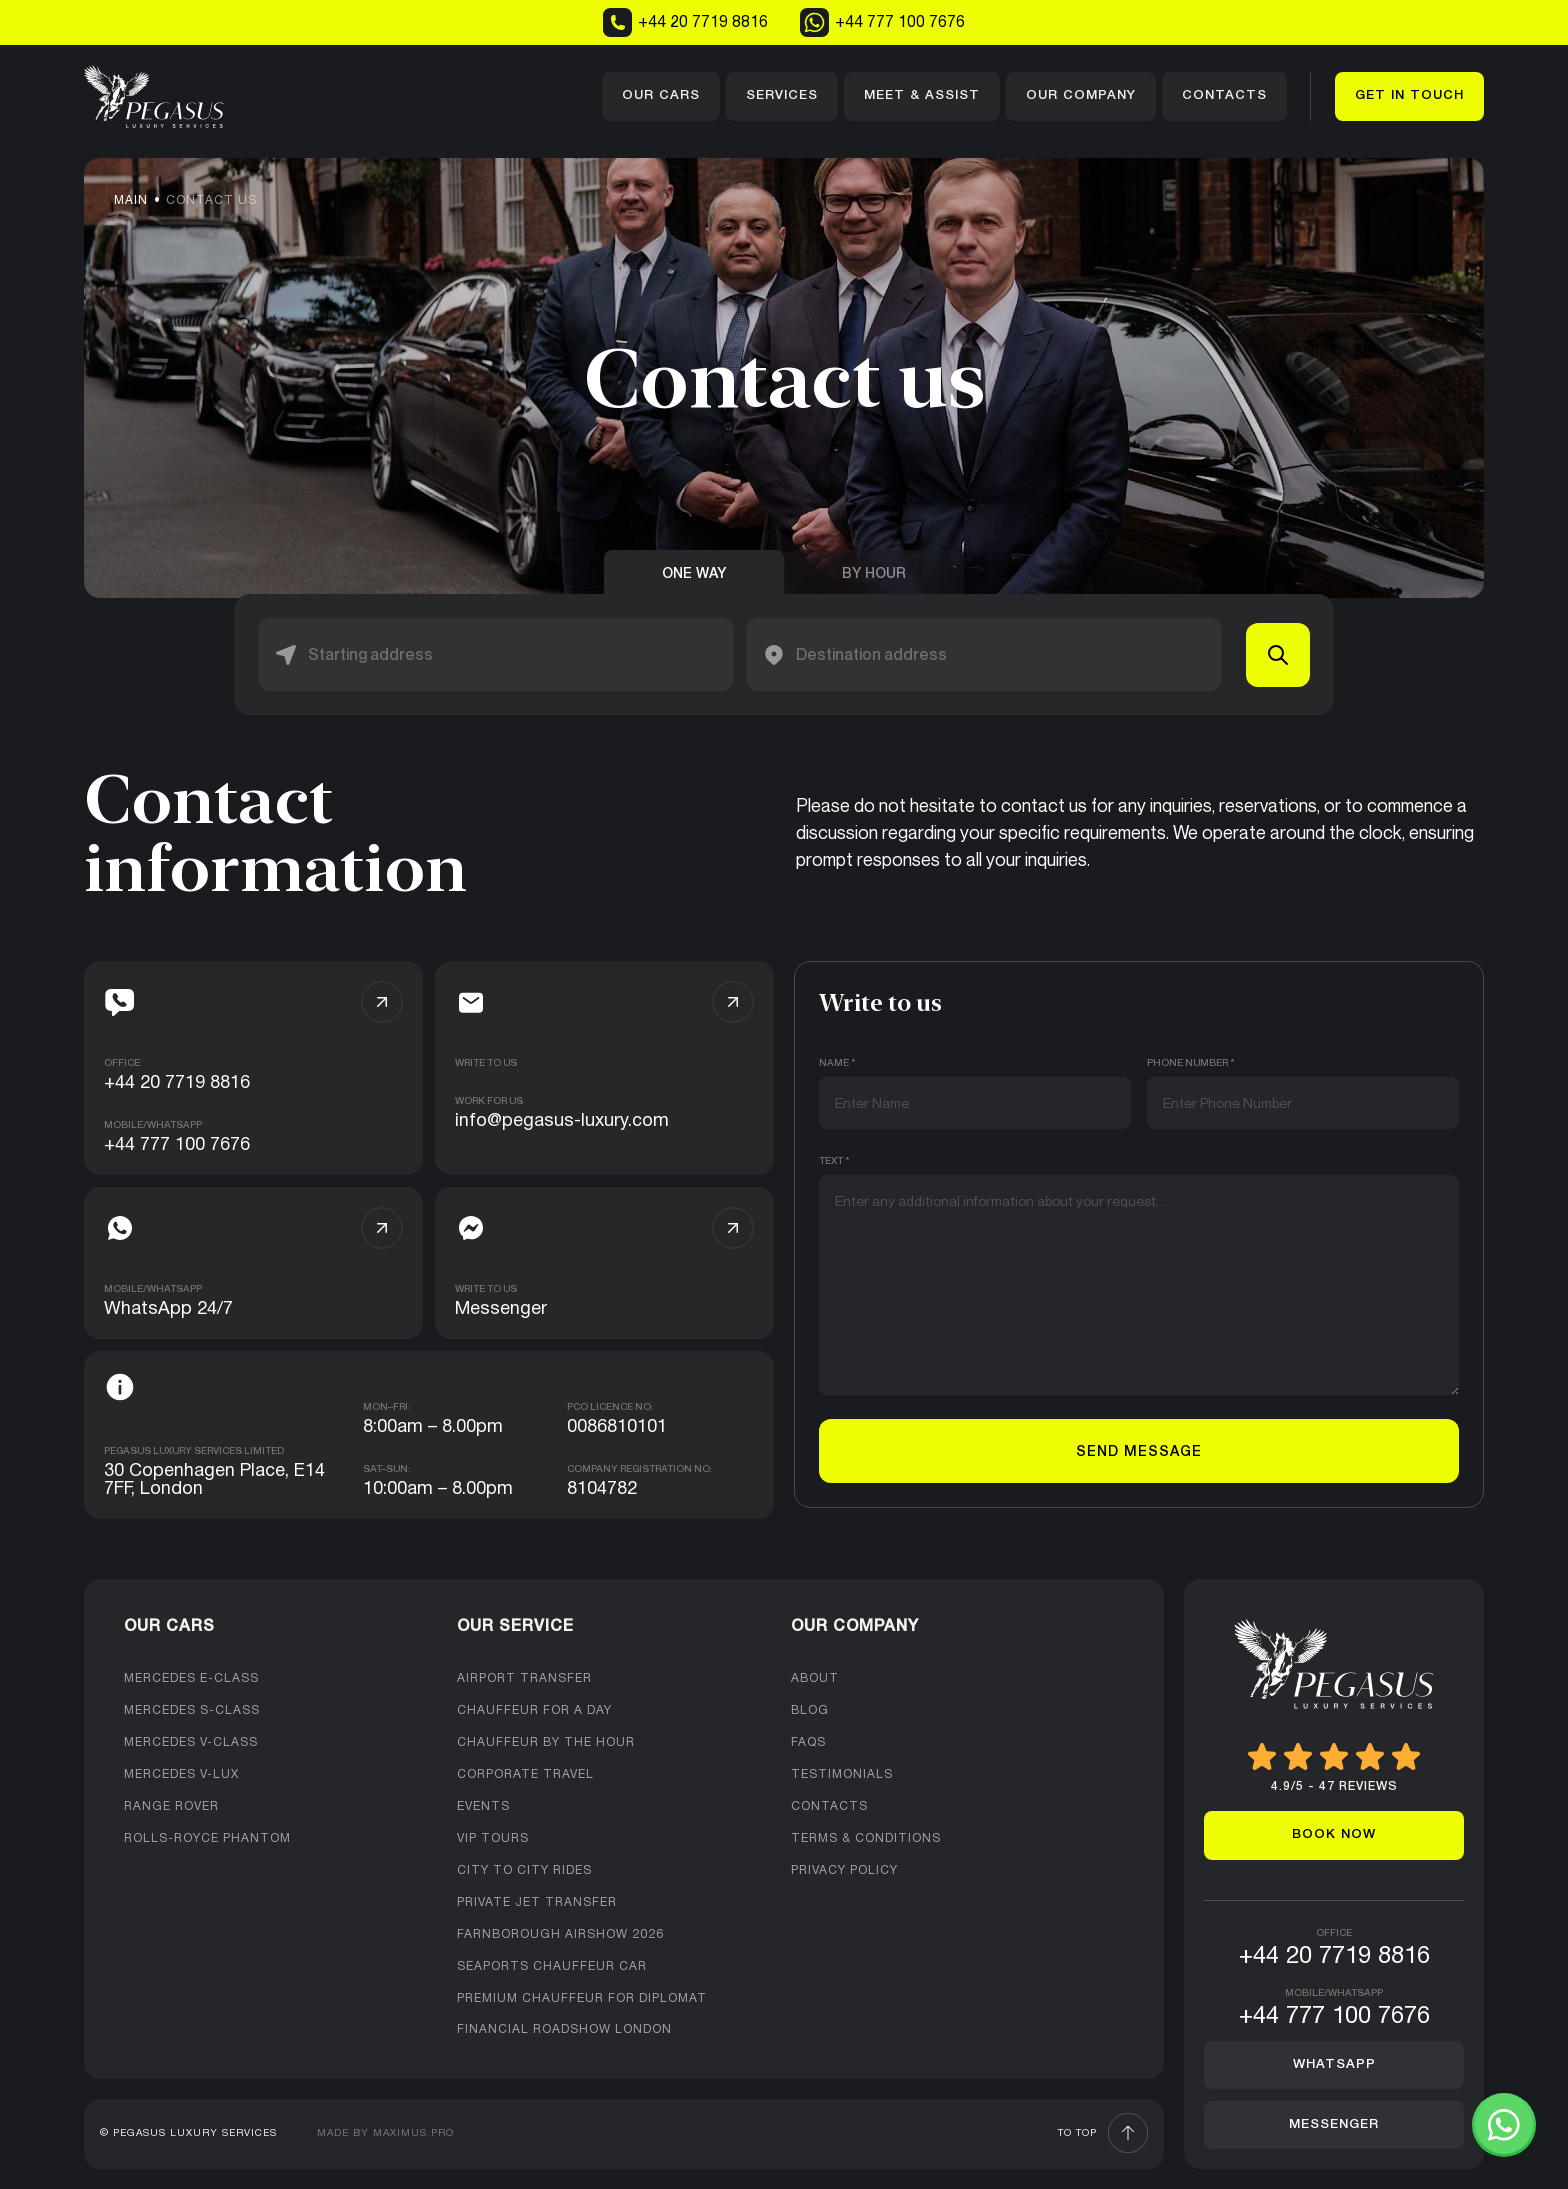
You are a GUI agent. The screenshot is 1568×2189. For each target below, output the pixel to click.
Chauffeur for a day (534, 1710)
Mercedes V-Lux (181, 1774)
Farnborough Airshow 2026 (560, 1934)
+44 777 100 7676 (882, 22)
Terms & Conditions (866, 1838)
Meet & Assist (922, 95)
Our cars (661, 95)
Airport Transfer (524, 1678)
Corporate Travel (525, 1774)
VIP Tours (493, 1838)
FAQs (808, 1742)
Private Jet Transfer (537, 1902)
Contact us (211, 200)
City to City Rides (524, 1870)
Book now (1334, 1834)
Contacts (1224, 95)
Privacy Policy (844, 1870)
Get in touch (1409, 95)
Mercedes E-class (191, 1678)
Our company (1081, 95)
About (815, 1678)
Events (483, 1806)
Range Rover (171, 1806)
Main (131, 200)
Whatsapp (1334, 2064)
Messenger (1334, 2124)
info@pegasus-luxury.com (562, 1121)
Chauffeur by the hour (546, 1742)
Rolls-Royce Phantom (207, 1838)
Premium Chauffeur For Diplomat (582, 1998)
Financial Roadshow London (564, 2029)
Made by (385, 2133)
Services (782, 95)
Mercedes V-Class (191, 1742)
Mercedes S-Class (192, 1710)
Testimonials (842, 1774)
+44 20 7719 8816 (685, 22)
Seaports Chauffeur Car (552, 1966)
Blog (810, 1710)
